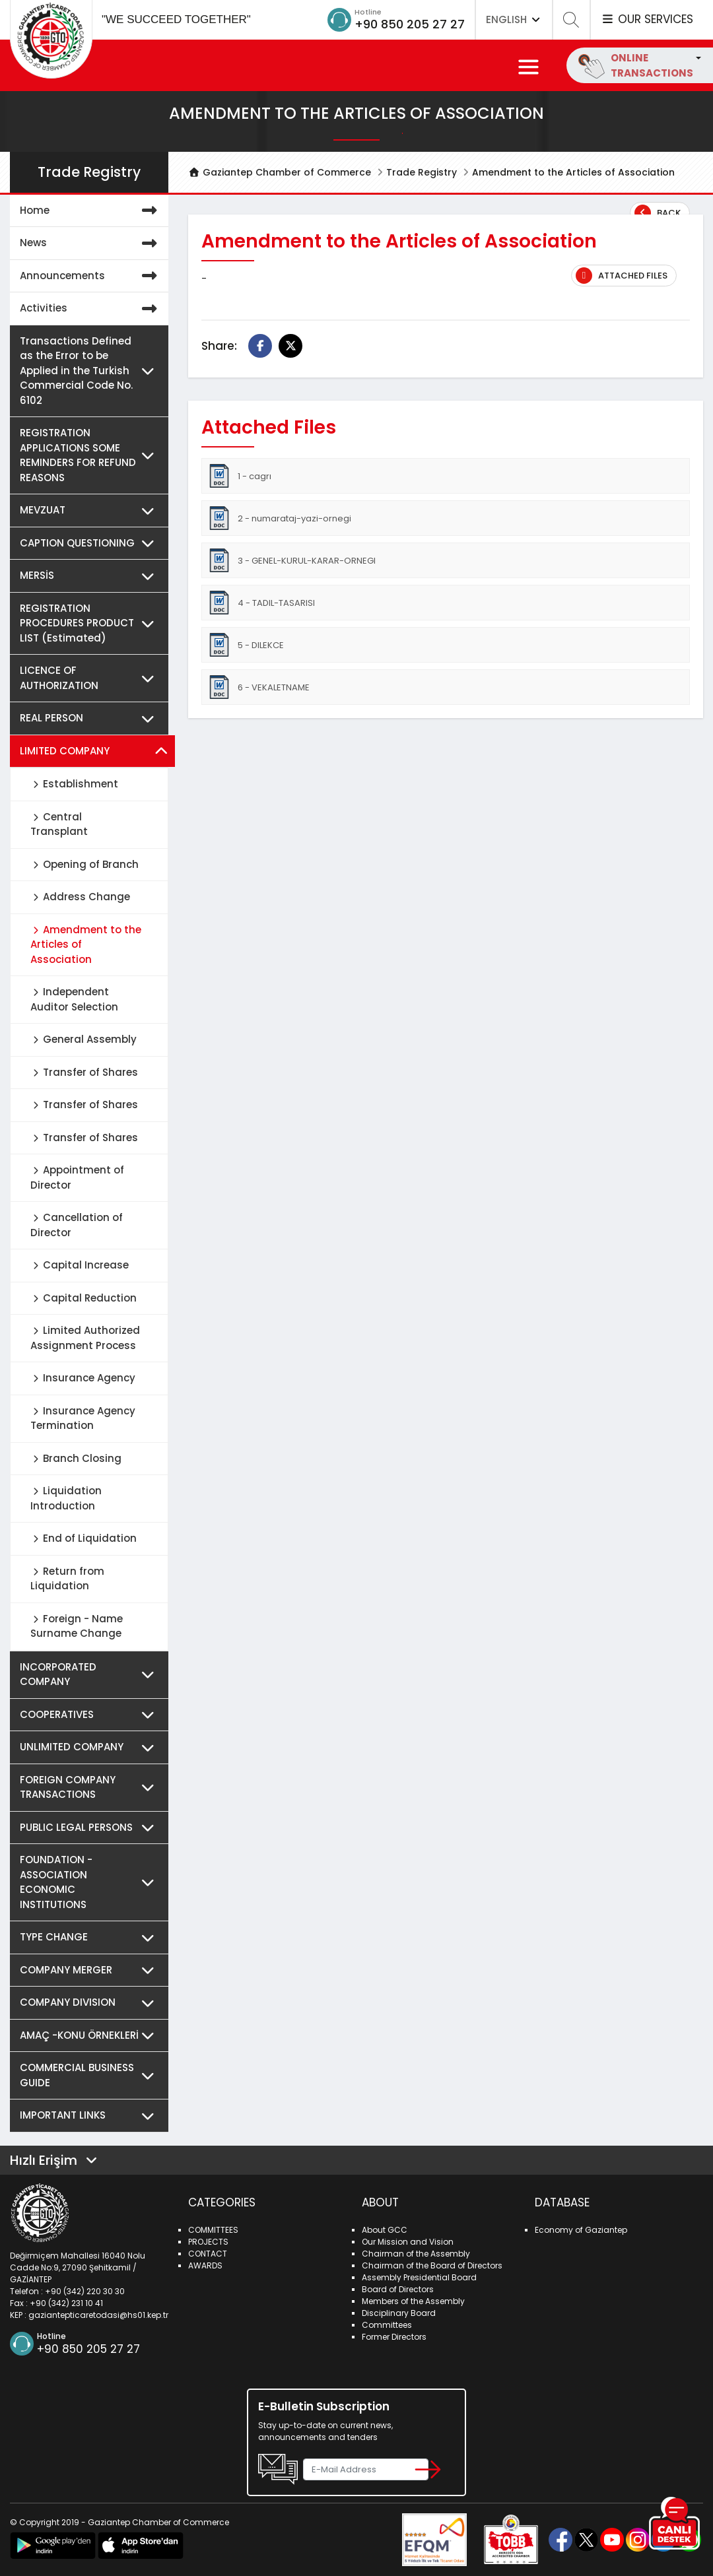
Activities (91, 308)
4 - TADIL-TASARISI (261, 602)
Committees (387, 2324)
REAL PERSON (91, 718)
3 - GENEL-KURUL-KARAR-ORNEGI (291, 560)
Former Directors (394, 2336)
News (91, 243)
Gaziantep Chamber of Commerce (279, 172)
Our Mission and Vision (408, 2241)
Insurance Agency (82, 1378)
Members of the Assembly (413, 2301)
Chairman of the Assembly (416, 2253)
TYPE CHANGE (91, 1937)
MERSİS (91, 576)
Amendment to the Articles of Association (85, 944)
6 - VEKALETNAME (258, 687)
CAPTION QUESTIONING (91, 543)
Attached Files (621, 275)
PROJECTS (208, 2241)
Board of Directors (398, 2289)
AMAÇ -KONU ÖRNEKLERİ (91, 2036)
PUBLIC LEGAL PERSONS (91, 1828)
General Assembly (83, 1039)
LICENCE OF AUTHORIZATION (91, 678)
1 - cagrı (239, 476)
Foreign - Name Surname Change (76, 1626)
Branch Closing (75, 1458)
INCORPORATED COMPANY (91, 1674)
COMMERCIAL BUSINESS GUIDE (91, 2075)
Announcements (91, 276)
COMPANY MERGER (91, 1970)
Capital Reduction (83, 1298)
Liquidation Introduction (66, 1498)
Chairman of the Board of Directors (432, 2265)
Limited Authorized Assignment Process (85, 1337)
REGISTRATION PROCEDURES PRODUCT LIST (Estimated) (91, 624)
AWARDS (205, 2265)
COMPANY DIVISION (91, 2003)
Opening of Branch (84, 864)
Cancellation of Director (76, 1224)
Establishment (74, 784)
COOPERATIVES (91, 1715)
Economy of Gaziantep (581, 2229)
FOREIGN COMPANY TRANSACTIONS (91, 1787)
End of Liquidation (83, 1538)
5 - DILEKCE (245, 645)
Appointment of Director (77, 1177)
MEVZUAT (91, 510)
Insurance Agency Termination (82, 1418)
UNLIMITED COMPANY (91, 1747)
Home (91, 211)
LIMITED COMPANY (94, 751)
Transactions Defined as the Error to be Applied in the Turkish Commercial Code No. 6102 (91, 371)
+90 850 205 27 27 (410, 24)
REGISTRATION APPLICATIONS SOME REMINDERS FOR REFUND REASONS (91, 455)
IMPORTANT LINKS (91, 2115)
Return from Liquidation (67, 1578)
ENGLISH (514, 19)
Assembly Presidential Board (419, 2277)
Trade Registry (421, 172)
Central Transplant (59, 824)
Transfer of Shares (84, 1072)
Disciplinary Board (399, 2313)
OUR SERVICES (647, 19)
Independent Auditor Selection (74, 999)
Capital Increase (79, 1265)
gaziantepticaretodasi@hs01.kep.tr (98, 2315)
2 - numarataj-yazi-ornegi (279, 518)
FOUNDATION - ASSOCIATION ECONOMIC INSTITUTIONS (91, 1882)
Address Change (80, 897)
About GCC (384, 2229)
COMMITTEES (213, 2229)
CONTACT (207, 2253)
